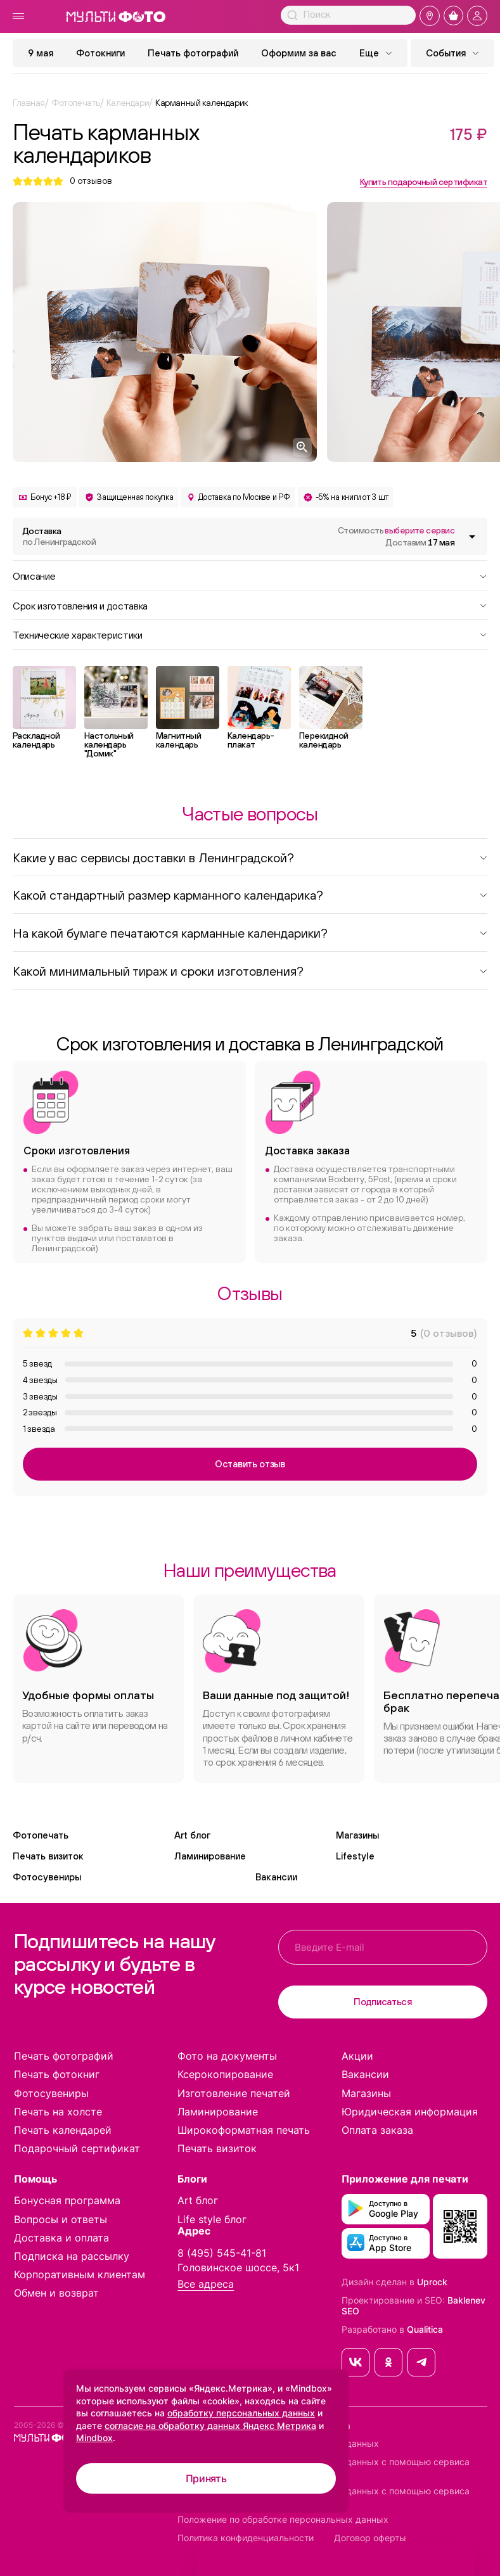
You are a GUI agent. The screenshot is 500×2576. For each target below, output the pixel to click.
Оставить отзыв (250, 1463)
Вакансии (276, 1876)
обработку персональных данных (241, 2412)
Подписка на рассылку (71, 2256)
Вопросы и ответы (60, 2219)
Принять (206, 2478)
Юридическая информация (410, 2111)
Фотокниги (100, 53)
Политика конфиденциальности (245, 2538)
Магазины (357, 1835)
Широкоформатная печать (243, 2130)
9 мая (40, 53)
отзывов (91, 181)
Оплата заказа (377, 2130)
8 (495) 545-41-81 (221, 2253)
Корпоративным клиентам (79, 2274)
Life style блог (212, 2219)
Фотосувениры (47, 1876)
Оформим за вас (299, 53)
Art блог (192, 1835)
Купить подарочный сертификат (423, 182)
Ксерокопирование (225, 2074)
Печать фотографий (193, 53)
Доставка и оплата (61, 2237)
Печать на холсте (58, 2111)
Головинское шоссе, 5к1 (238, 2267)
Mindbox (94, 2437)
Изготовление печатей (233, 2093)
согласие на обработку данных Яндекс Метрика (210, 2425)
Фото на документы (227, 2056)
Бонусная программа (67, 2200)
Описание (250, 575)
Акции (357, 2056)
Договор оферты (370, 2538)
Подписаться (383, 2001)
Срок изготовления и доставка (250, 605)
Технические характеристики (250, 634)
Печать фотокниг (56, 2074)
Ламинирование (210, 1856)
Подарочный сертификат (77, 2148)
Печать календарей (63, 2130)
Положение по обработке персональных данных (282, 2520)
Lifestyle (355, 1856)
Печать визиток (48, 1856)
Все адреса (205, 2284)
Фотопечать (40, 1835)
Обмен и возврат (56, 2292)
